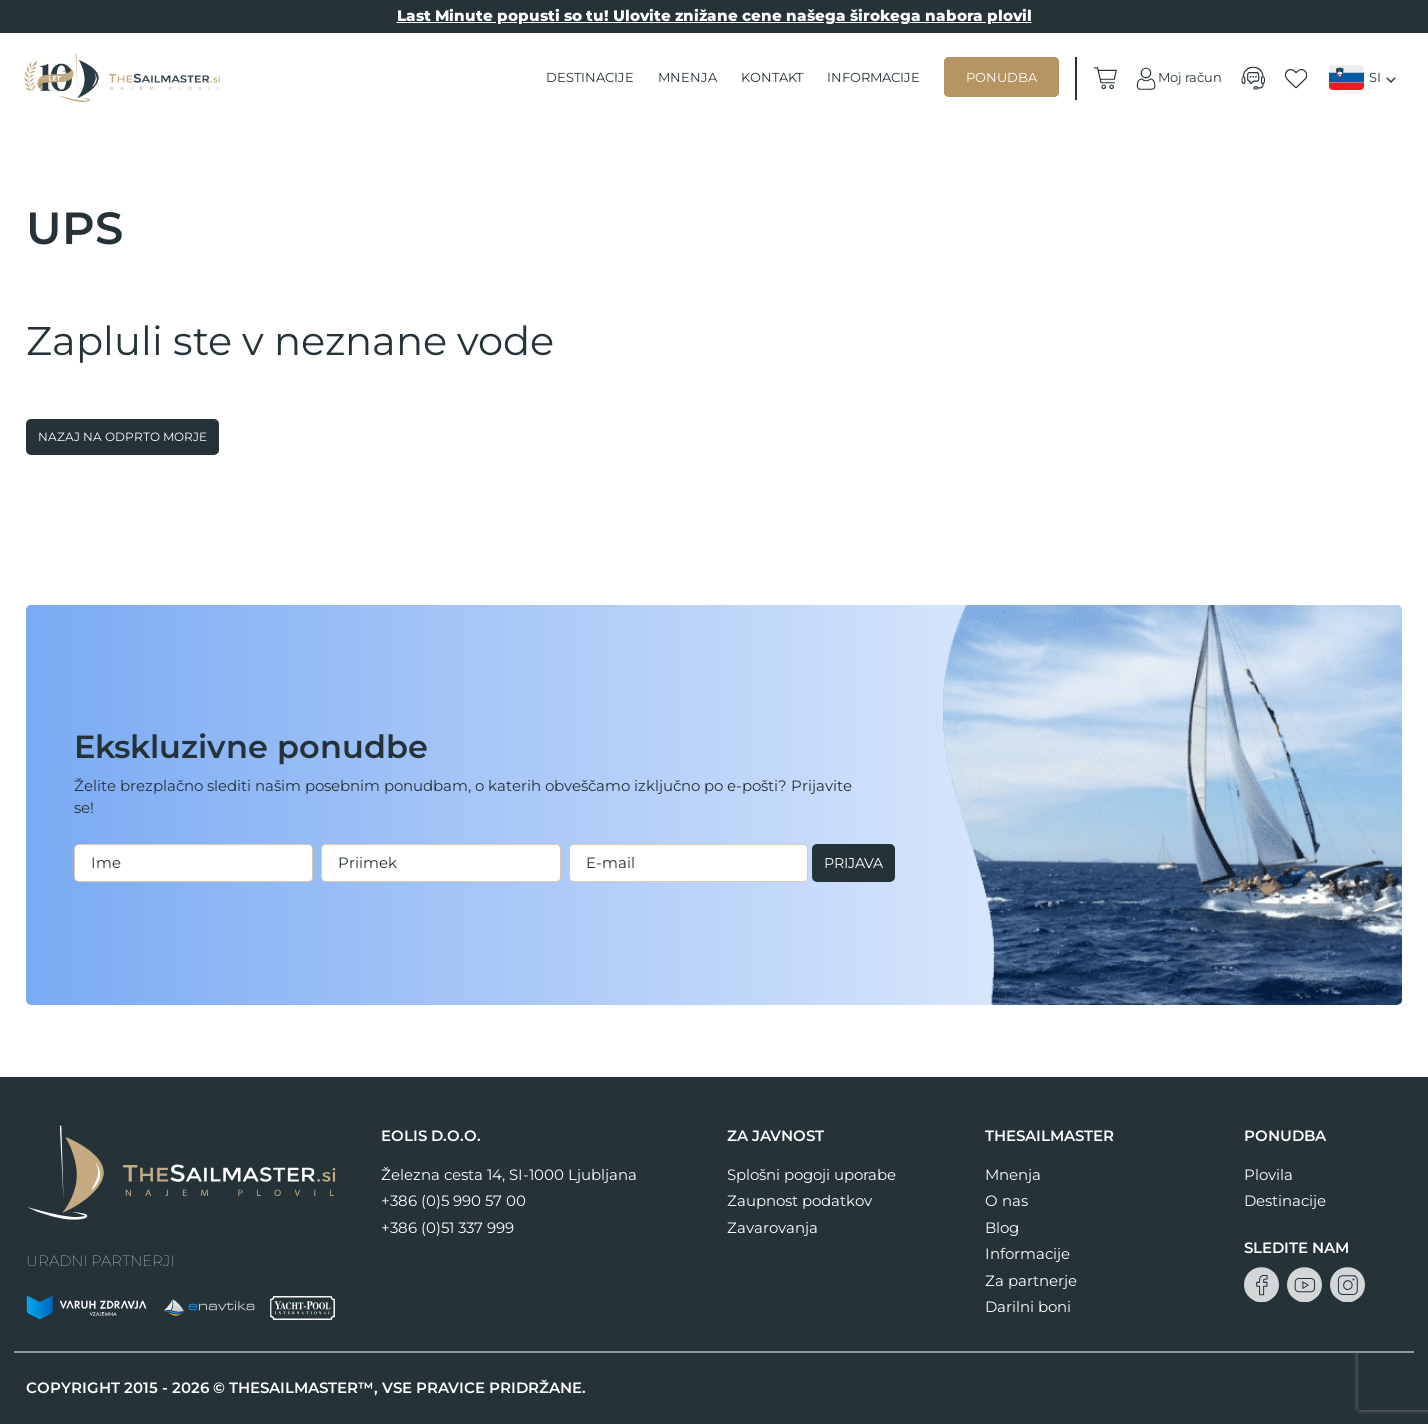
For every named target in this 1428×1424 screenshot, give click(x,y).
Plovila (1268, 1174)
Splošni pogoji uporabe (811, 1174)
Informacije (874, 77)
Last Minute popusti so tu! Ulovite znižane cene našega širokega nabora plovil (714, 15)
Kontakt (773, 77)
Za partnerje (1031, 1280)
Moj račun (1178, 78)
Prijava (118, 883)
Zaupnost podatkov (799, 1200)
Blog (1002, 1227)
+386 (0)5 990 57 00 (453, 1200)
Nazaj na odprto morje (122, 436)
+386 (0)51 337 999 (447, 1227)
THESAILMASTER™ (301, 1387)
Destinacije (591, 77)
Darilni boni (1028, 1306)
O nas (1006, 1200)
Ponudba (1002, 77)
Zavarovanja (772, 1227)
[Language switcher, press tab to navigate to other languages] (1365, 77)
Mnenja (688, 77)
